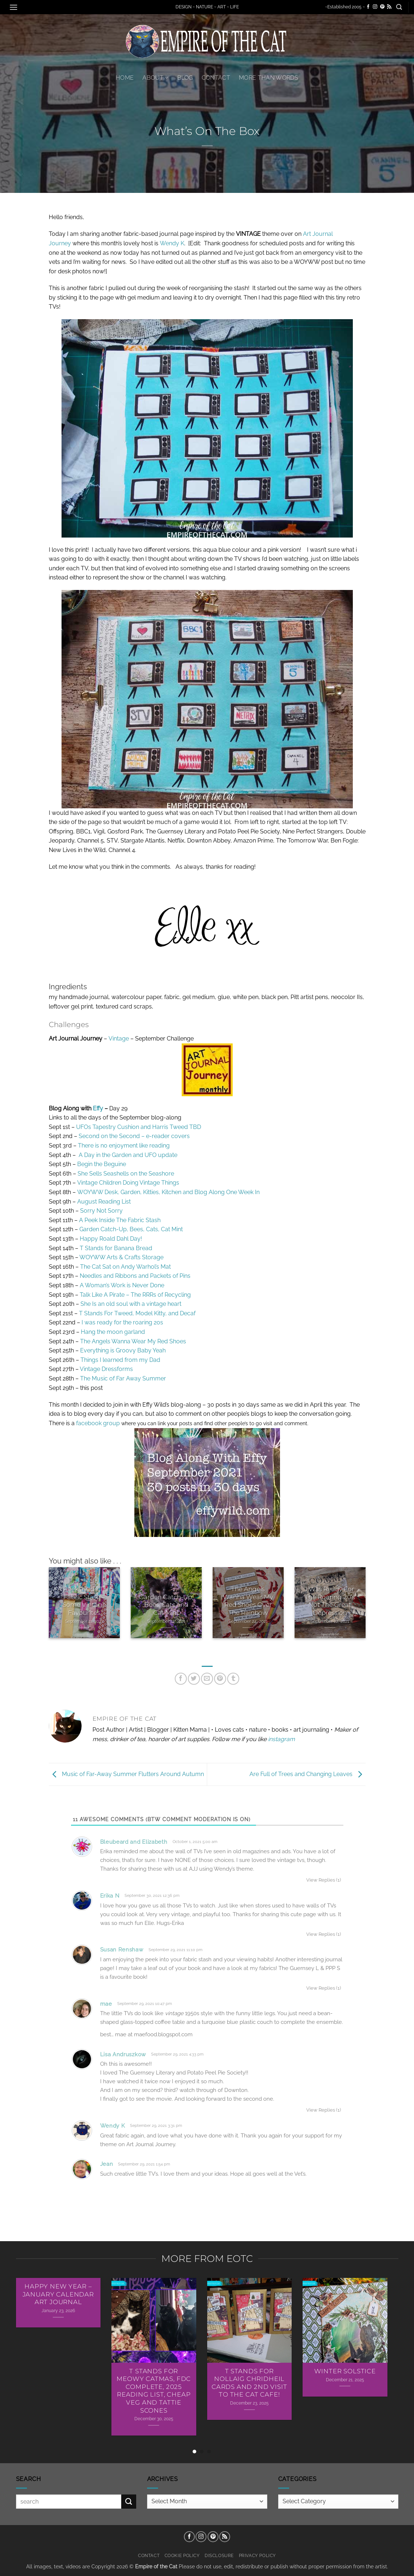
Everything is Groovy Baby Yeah (123, 1350)
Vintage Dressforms (106, 1369)
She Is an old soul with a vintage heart (130, 1303)
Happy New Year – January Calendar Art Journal (58, 2294)
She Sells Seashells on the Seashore (126, 1173)
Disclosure (219, 2555)
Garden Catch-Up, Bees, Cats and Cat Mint (166, 1604)
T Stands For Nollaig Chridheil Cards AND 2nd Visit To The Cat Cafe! (249, 2382)
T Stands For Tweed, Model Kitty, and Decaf (137, 1313)
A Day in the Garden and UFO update (128, 1155)
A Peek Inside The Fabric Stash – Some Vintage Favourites (84, 1600)
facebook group (98, 1423)
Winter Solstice (345, 2371)
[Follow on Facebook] (368, 6)
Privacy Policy (257, 2555)
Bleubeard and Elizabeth (133, 1842)
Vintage (119, 1038)
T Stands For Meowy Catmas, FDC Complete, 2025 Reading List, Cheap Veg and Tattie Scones (154, 2390)
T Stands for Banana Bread (116, 1248)
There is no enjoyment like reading (124, 1145)
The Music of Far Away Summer (123, 1378)
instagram (281, 1739)
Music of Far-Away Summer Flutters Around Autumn (126, 1774)
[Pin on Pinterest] (220, 1679)
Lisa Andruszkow (123, 2054)
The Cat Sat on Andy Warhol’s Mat (125, 1266)
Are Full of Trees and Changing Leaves (307, 1774)
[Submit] (128, 2501)
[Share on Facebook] (181, 1679)
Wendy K (172, 243)
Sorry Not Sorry (101, 1210)
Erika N (110, 1896)
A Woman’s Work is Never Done (122, 1285)
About (155, 77)
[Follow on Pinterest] (382, 6)
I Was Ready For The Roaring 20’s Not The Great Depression (330, 1600)
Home (125, 77)
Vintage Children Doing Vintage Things (128, 1182)
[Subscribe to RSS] (389, 6)
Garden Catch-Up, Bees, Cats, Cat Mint (131, 1229)
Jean (106, 2164)
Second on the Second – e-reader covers (134, 1136)
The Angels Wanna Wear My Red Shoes (133, 1341)
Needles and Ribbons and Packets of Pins (135, 1275)
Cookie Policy (182, 2555)
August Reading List (104, 1201)
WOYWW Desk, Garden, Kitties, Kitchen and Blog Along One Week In (168, 1192)
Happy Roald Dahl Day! (111, 1238)
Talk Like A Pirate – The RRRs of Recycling (135, 1294)
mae (106, 2004)
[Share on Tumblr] (233, 1679)
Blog (185, 77)
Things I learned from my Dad (120, 1359)
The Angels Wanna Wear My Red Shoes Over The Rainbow (248, 1600)
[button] (13, 7)
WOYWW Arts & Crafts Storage (121, 1257)
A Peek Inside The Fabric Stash (120, 1220)
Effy (98, 1108)
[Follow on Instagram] (375, 6)
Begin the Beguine (101, 1164)
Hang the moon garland (113, 1331)
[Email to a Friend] (207, 1679)
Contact (216, 77)
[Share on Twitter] (194, 1679)
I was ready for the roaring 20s (122, 1322)
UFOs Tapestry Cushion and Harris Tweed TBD (138, 1126)
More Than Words (268, 77)
